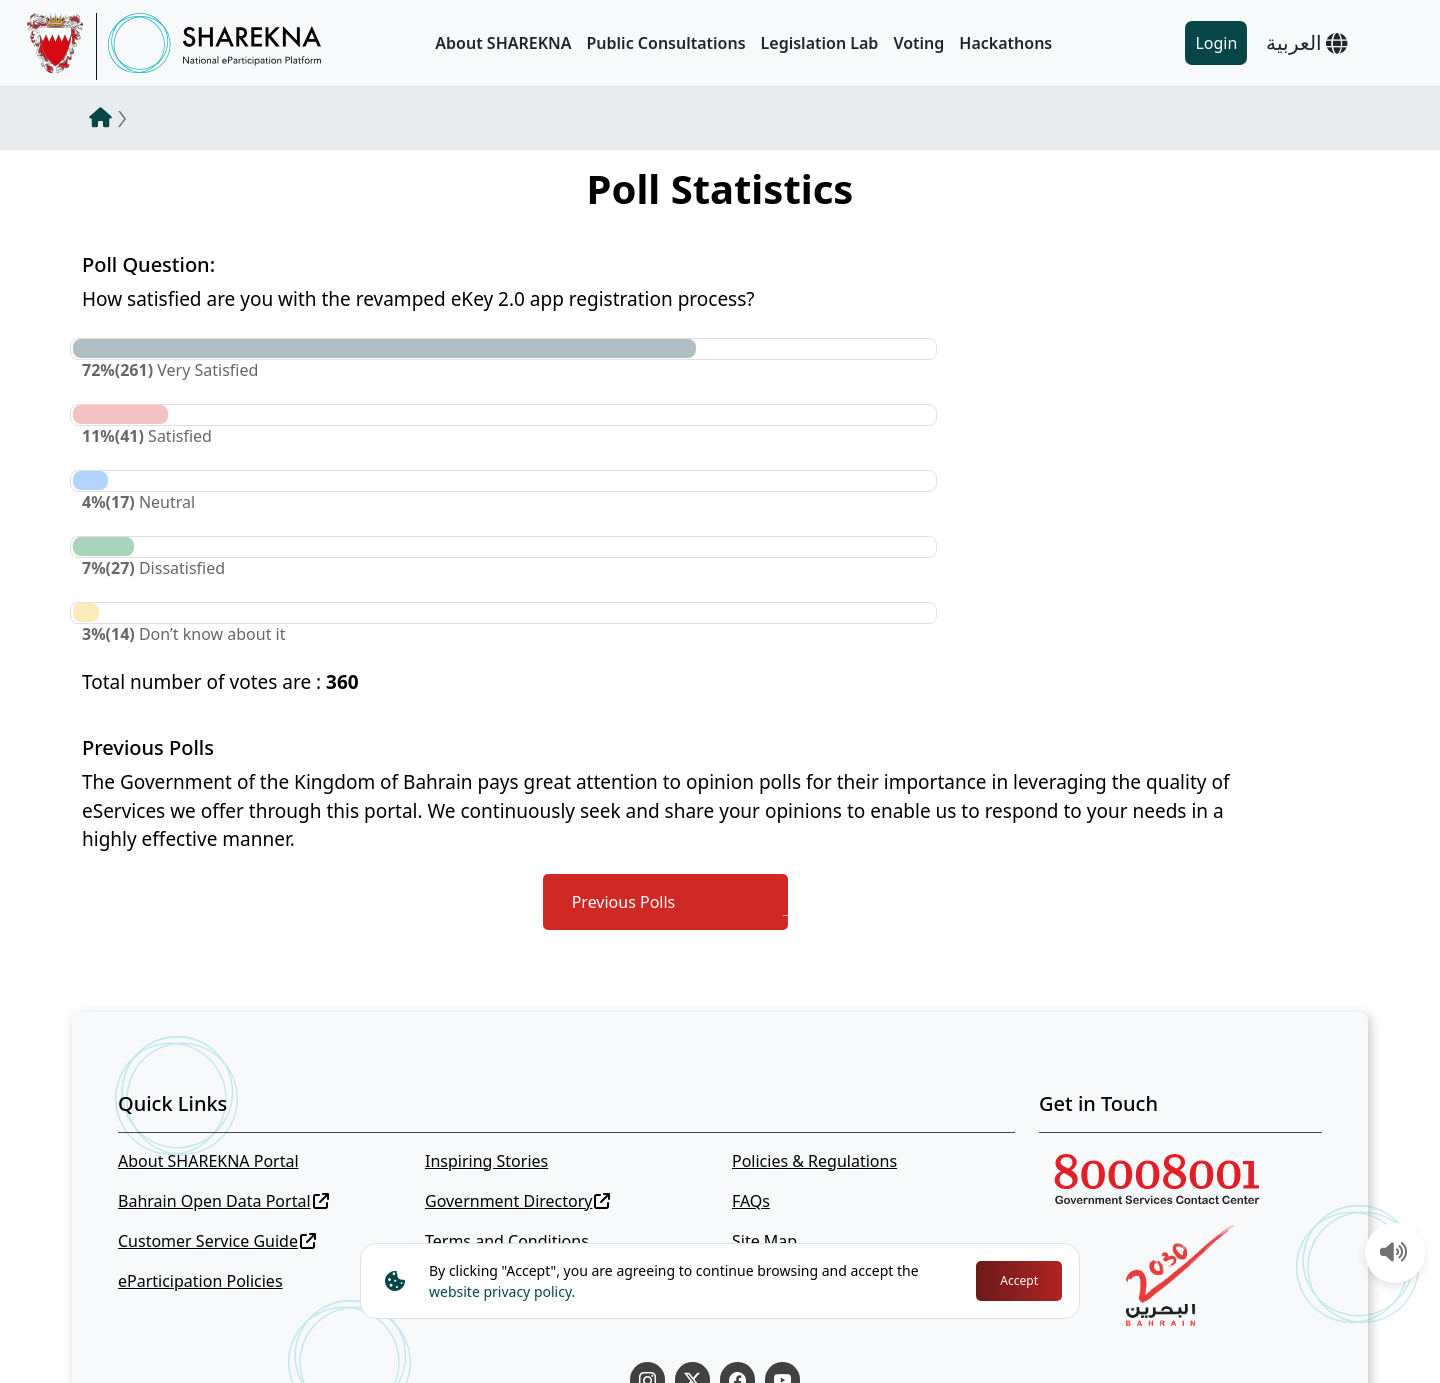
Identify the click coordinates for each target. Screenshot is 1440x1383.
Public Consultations (666, 43)
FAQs (751, 1201)
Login (1216, 43)
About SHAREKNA (503, 43)
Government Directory (518, 1201)
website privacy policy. (502, 1291)
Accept (1019, 1280)
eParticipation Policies (200, 1281)
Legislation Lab (820, 43)
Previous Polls (624, 902)
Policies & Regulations (814, 1161)
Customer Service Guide (217, 1241)
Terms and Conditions (507, 1241)
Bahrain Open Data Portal (223, 1201)
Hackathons (1005, 43)
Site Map (764, 1241)
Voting (918, 43)
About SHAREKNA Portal (208, 1161)
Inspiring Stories (486, 1161)
